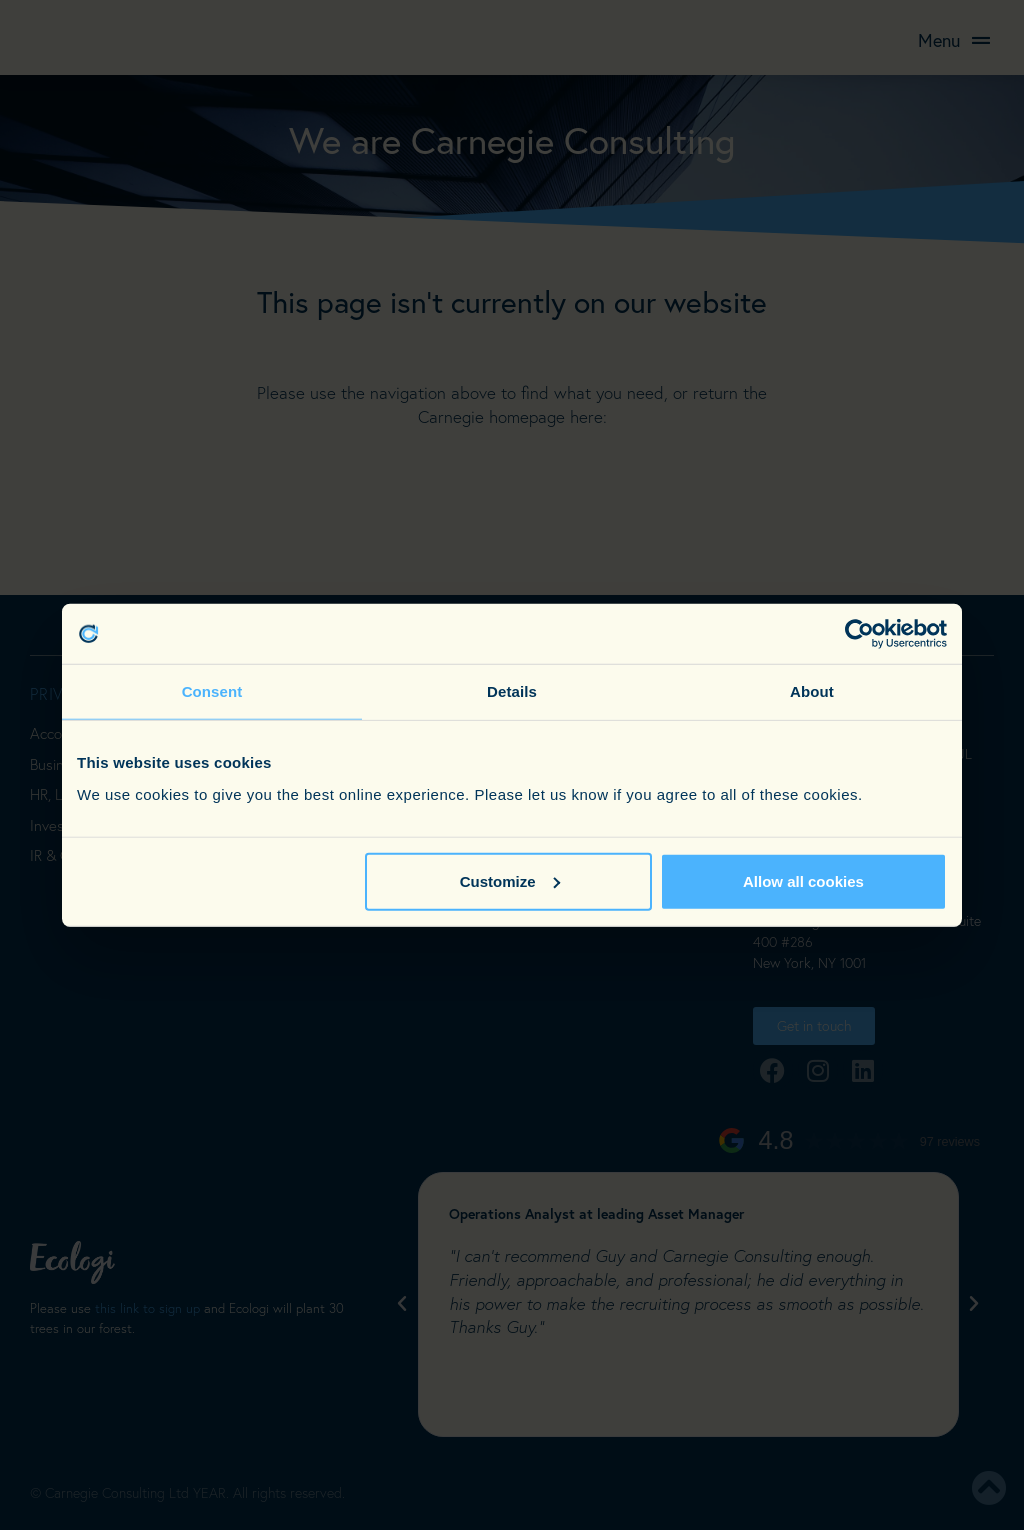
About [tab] (812, 691)
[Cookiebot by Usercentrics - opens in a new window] (859, 634)
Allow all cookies (803, 880)
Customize (510, 880)
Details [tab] (512, 691)
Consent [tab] (212, 691)
